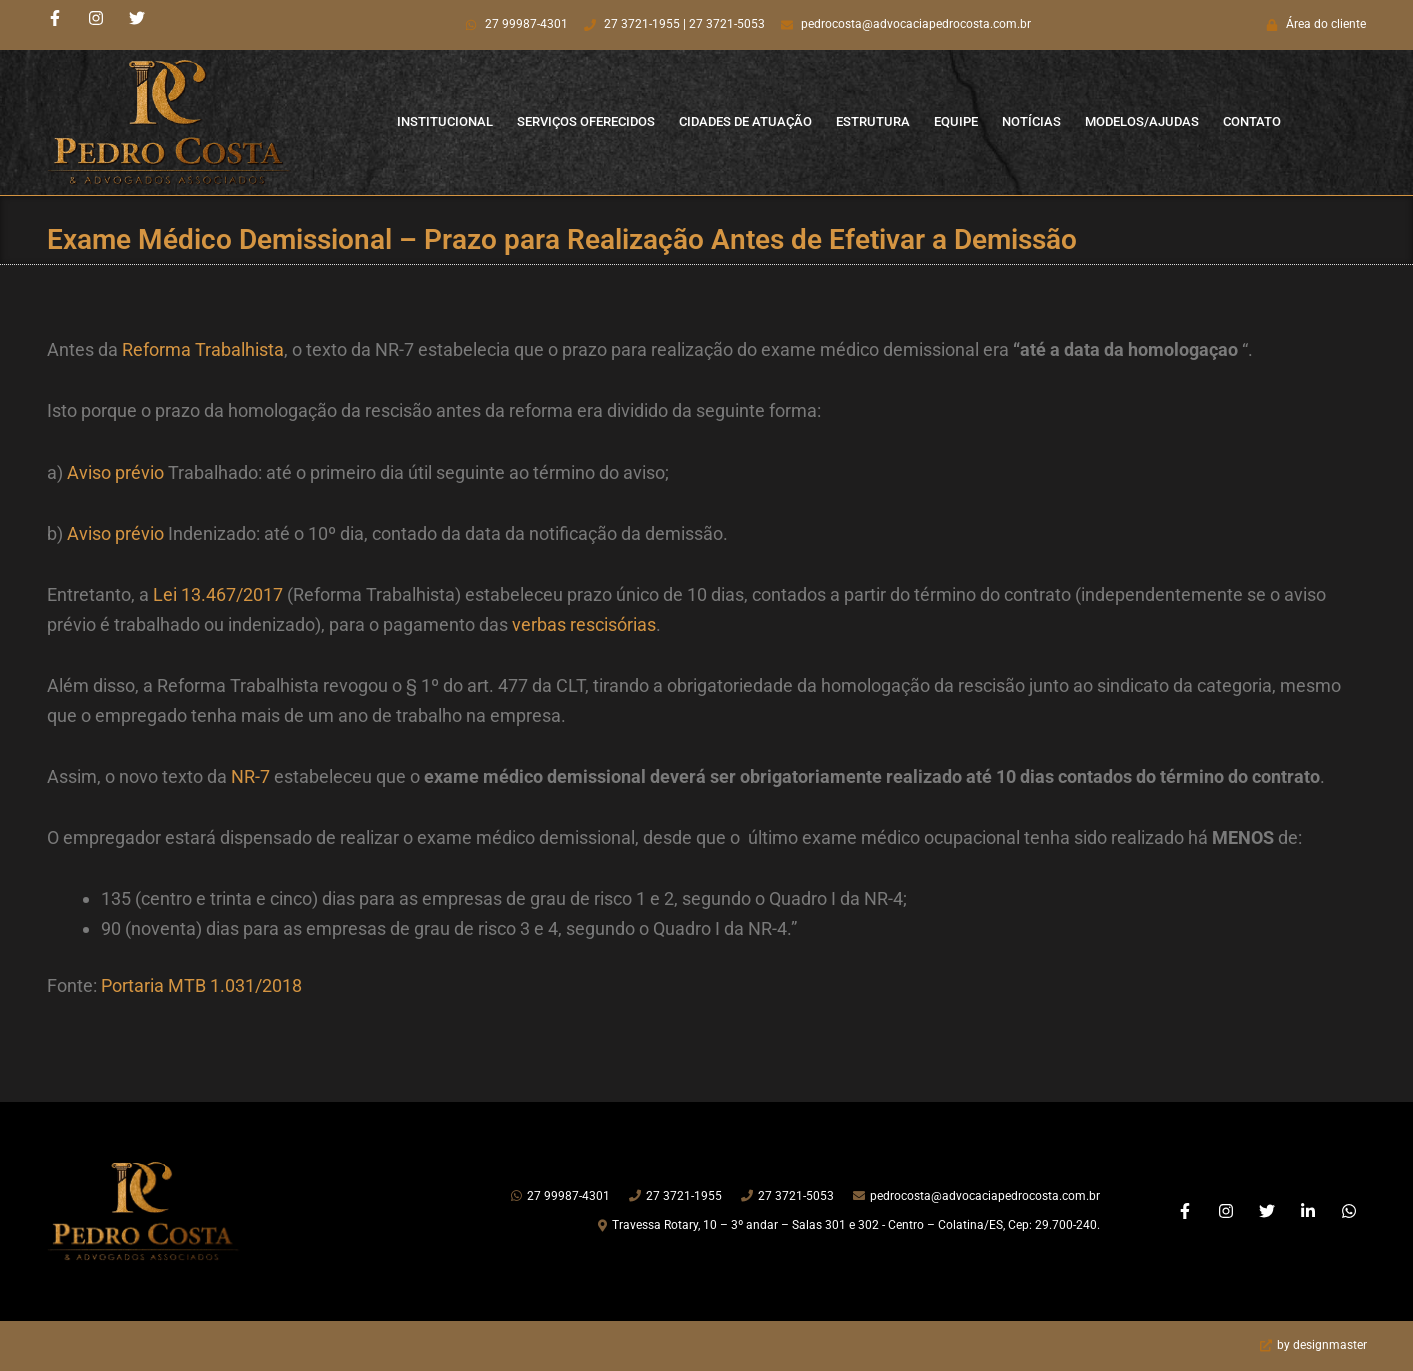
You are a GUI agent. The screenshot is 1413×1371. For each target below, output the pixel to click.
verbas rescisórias (584, 624)
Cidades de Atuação (745, 121)
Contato (1252, 121)
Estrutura (873, 121)
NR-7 (250, 776)
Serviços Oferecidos (586, 121)
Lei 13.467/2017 (218, 594)
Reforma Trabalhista (203, 349)
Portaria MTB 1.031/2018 (201, 985)
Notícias (1031, 121)
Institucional (445, 121)
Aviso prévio (115, 472)
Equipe (956, 121)
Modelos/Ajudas (1142, 121)
